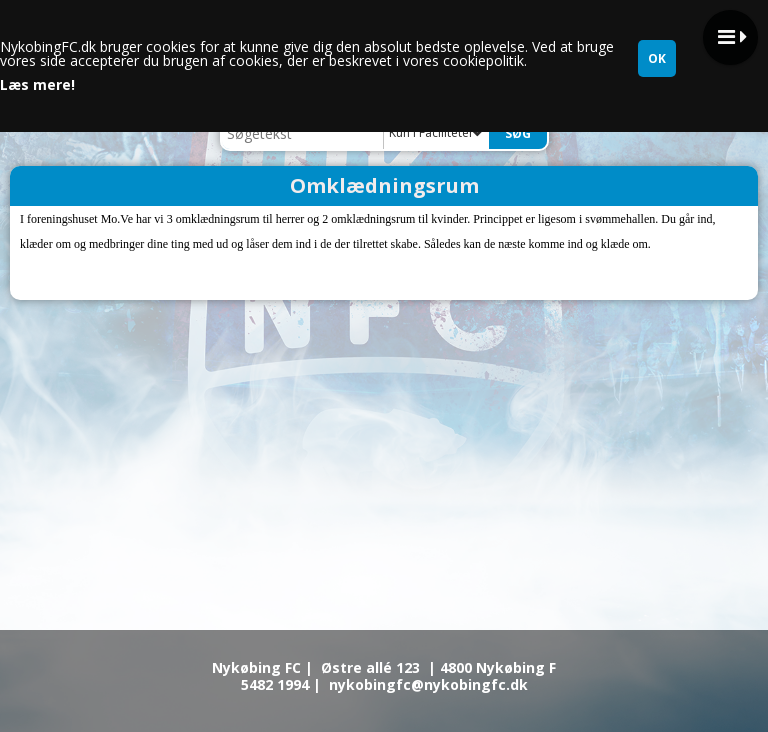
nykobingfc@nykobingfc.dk (428, 684)
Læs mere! (37, 85)
